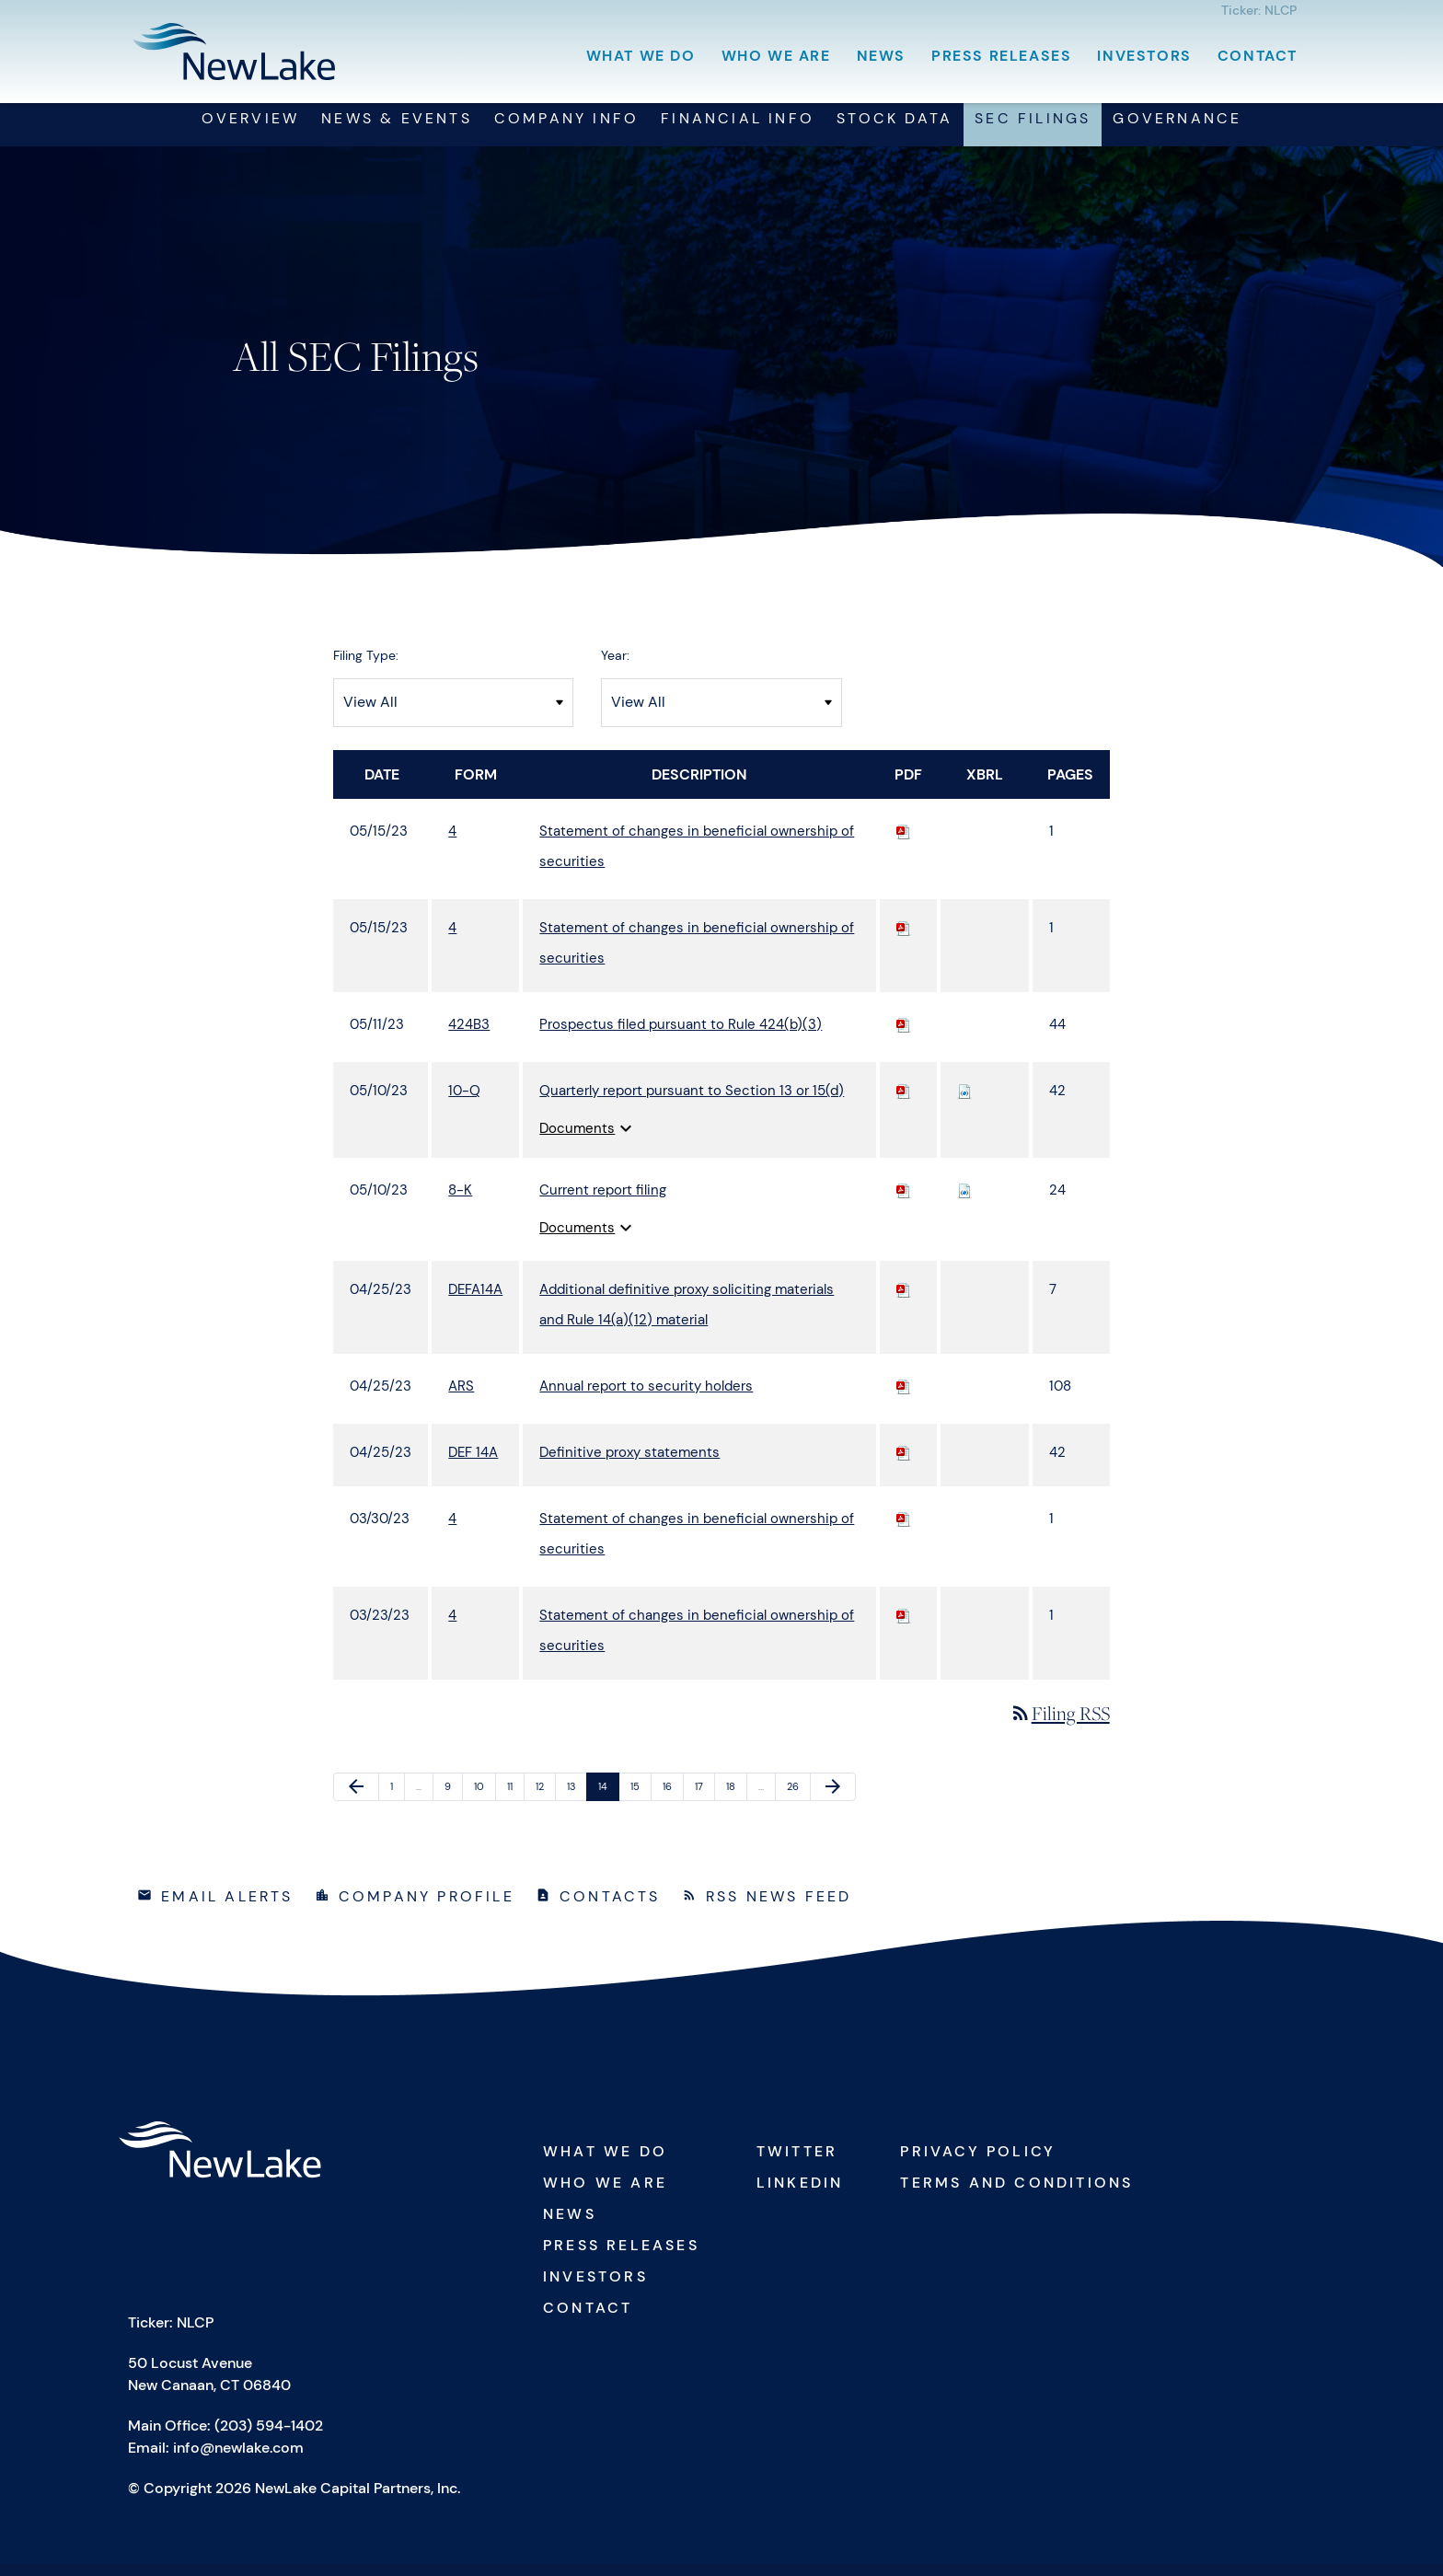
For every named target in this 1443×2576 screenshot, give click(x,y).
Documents (588, 1139)
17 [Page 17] (704, 1801)
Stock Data (894, 130)
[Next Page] (833, 1798)
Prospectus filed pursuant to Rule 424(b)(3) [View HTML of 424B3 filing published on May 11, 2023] (680, 1035)
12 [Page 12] (545, 1801)
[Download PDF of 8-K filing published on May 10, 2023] (903, 1201)
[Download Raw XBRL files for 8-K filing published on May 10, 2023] (964, 1201)
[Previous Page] (356, 1798)
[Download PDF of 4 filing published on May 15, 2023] (903, 842)
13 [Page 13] (576, 1801)
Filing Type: (365, 666)
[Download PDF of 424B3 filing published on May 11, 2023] (903, 1035)
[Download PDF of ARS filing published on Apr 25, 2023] (903, 1397)
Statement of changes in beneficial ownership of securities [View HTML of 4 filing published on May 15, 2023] (696, 857)
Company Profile (426, 1908)
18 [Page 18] (736, 1801)
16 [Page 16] (673, 1801)
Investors (1144, 55)
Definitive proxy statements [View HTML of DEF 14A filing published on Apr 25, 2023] (629, 1463)
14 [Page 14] (608, 1801)
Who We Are (776, 55)
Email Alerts (227, 1908)
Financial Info (737, 130)
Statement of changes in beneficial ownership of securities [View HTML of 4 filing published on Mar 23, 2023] (696, 1641)
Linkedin (800, 2194)
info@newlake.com (238, 2459)
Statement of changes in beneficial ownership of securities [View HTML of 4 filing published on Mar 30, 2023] (696, 1544)
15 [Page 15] (640, 1801)
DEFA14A (475, 1300)
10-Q (464, 1101)
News (881, 55)
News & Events (396, 130)
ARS (461, 1397)
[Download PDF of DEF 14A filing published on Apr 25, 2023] (903, 1463)
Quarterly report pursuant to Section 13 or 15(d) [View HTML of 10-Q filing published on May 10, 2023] (691, 1101)
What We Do (641, 55)
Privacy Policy (978, 2163)
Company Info (566, 130)
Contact (1258, 55)
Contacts (610, 1908)
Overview (251, 130)
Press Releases (1001, 55)
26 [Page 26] (797, 1801)
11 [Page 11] (515, 1801)
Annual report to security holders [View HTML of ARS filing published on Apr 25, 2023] (646, 1397)
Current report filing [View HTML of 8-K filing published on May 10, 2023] (602, 1201)
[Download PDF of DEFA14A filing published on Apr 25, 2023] (903, 1300)
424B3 (469, 1035)
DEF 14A (473, 1463)
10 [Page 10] (484, 1801)
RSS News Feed (779, 1908)
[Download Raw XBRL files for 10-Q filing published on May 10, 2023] (964, 1101)
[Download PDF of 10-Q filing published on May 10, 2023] (903, 1101)
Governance (1177, 130)
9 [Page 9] (453, 1801)
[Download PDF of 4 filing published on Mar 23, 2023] (903, 1626)
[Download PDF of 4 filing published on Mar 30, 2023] (903, 1529)
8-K (460, 1201)
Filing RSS (1060, 1724)
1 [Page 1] (397, 1801)
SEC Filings (1033, 130)
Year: (615, 666)
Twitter (796, 2163)
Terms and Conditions (1016, 2194)
